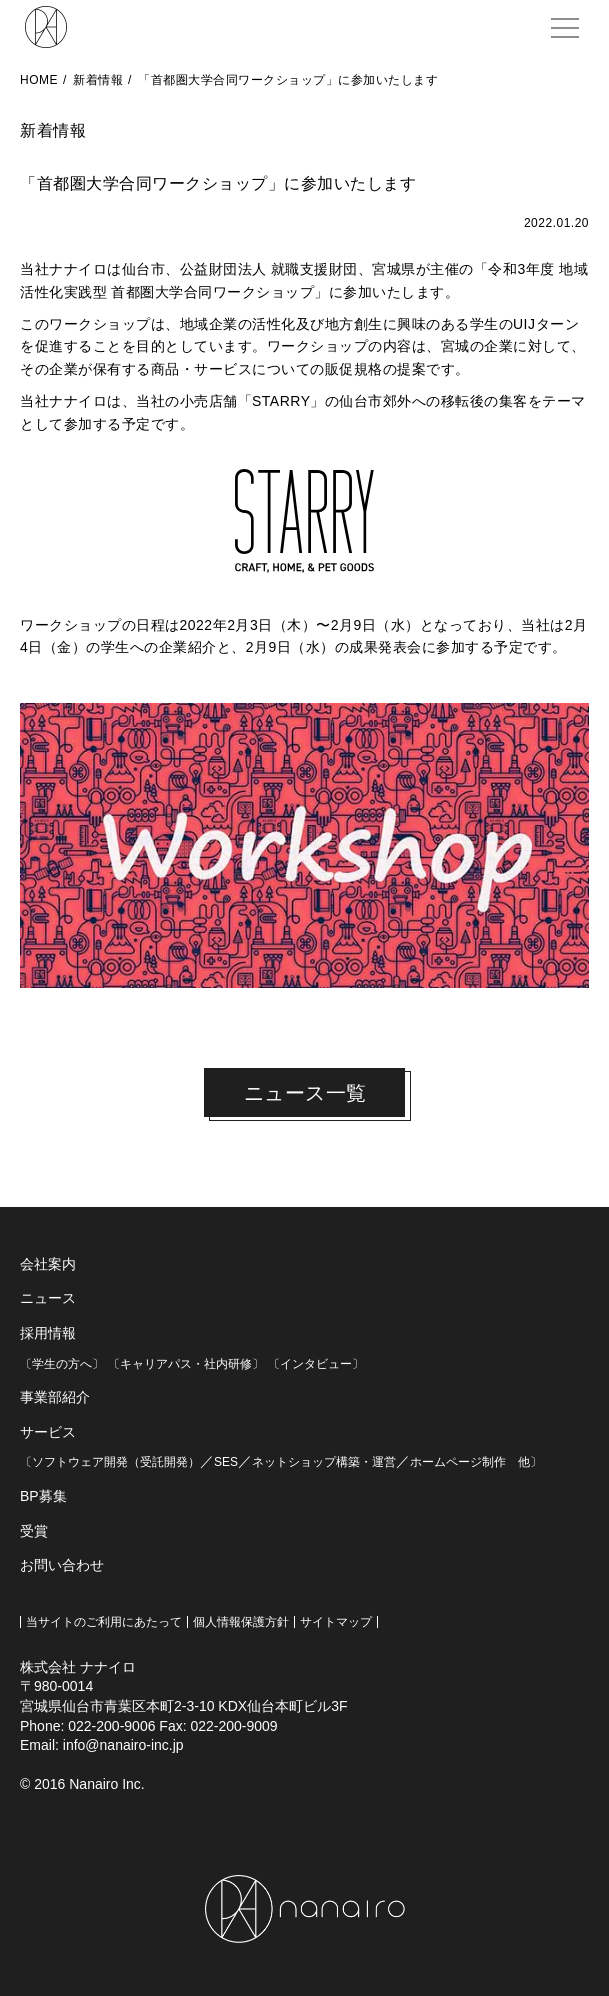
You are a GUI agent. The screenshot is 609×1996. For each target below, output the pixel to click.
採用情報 (48, 1333)
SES (226, 1462)
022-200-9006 (111, 1726)
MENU (568, 18)
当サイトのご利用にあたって (104, 1622)
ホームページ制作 (458, 1462)
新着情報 (98, 80)
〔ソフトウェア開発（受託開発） (110, 1462)
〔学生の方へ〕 (62, 1364)
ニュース (48, 1298)
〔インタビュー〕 (316, 1364)
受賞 (34, 1531)
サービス (48, 1432)
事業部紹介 (55, 1397)
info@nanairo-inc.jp (123, 1745)
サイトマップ (336, 1622)
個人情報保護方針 (241, 1622)
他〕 (524, 1462)
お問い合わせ (62, 1565)
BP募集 (43, 1496)
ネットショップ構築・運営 (324, 1462)
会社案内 (48, 1264)
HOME (39, 80)
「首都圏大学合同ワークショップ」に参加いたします (288, 80)
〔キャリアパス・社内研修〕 (186, 1364)
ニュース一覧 (305, 1093)
